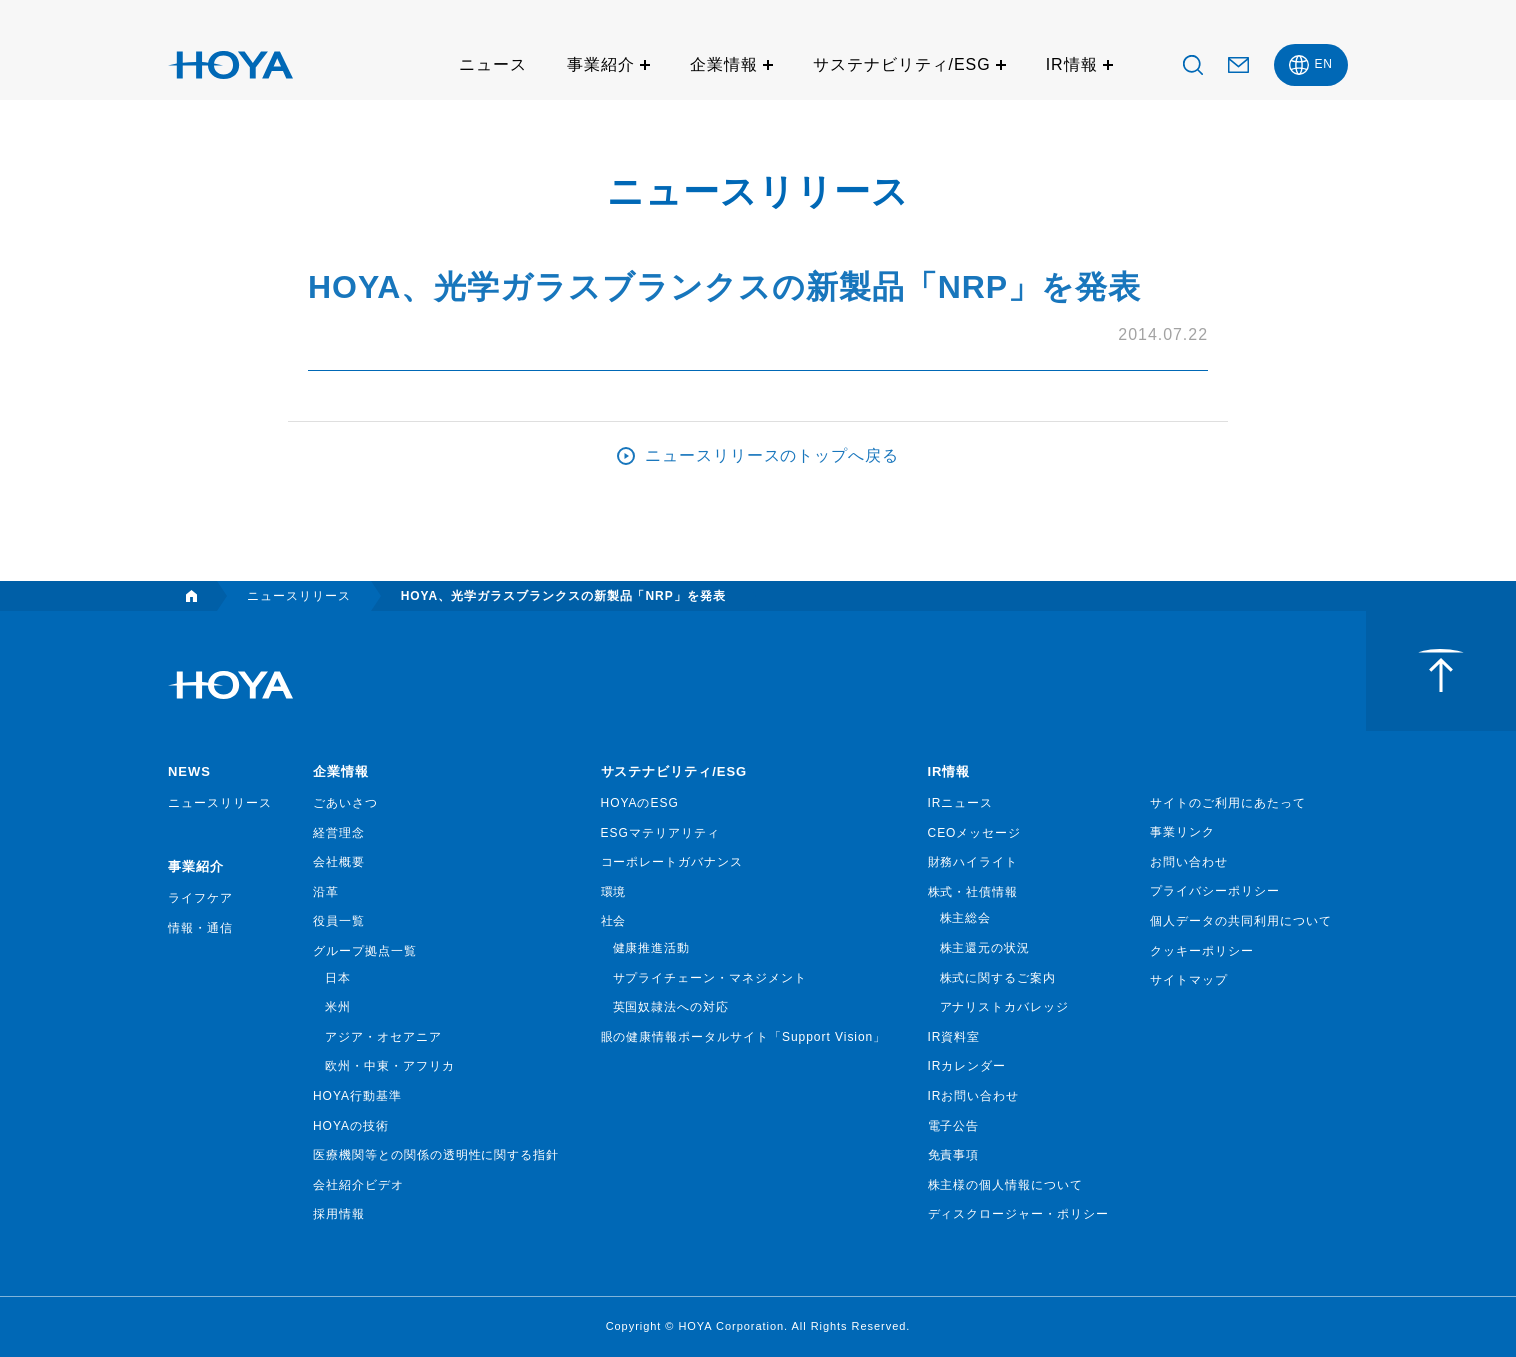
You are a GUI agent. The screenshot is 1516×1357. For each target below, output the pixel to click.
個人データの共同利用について (1240, 921)
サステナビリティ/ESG (902, 64)
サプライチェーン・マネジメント (710, 978)
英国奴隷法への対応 (671, 1007)
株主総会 (966, 918)
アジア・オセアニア (383, 1037)
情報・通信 (200, 928)
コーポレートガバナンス (672, 862)
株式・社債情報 (973, 892)
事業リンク (1182, 832)
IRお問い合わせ (974, 1096)
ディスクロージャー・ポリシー (1018, 1214)
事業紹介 (601, 64)
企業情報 (724, 64)
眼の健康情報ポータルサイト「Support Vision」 (744, 1037)
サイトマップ (1189, 980)
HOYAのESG (640, 803)
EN (1323, 64)
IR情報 (1072, 64)
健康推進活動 (652, 948)
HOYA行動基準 (357, 1096)
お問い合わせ (1189, 862)
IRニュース (961, 803)
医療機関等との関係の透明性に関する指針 (436, 1155)
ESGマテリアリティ (660, 833)
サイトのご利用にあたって (1228, 803)
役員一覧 (339, 921)
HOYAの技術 (351, 1126)
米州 (338, 1007)
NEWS (189, 771)
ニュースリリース (220, 803)
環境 (614, 892)
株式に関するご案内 (998, 978)
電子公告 (954, 1126)
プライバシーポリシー (1215, 891)
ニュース (493, 64)
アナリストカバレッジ (1005, 1007)
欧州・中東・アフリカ (390, 1066)
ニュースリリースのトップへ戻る (772, 455)
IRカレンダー (967, 1066)
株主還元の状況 (985, 948)
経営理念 (339, 833)
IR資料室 (954, 1037)
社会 (614, 921)
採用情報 (339, 1214)
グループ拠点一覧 (365, 951)
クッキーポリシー (1202, 951)
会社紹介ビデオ (358, 1185)
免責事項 (954, 1155)
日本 (338, 978)
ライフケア (200, 898)
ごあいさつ (345, 803)
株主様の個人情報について (1006, 1185)
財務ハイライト (973, 862)
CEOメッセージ (975, 833)
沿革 (326, 892)
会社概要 (339, 862)
